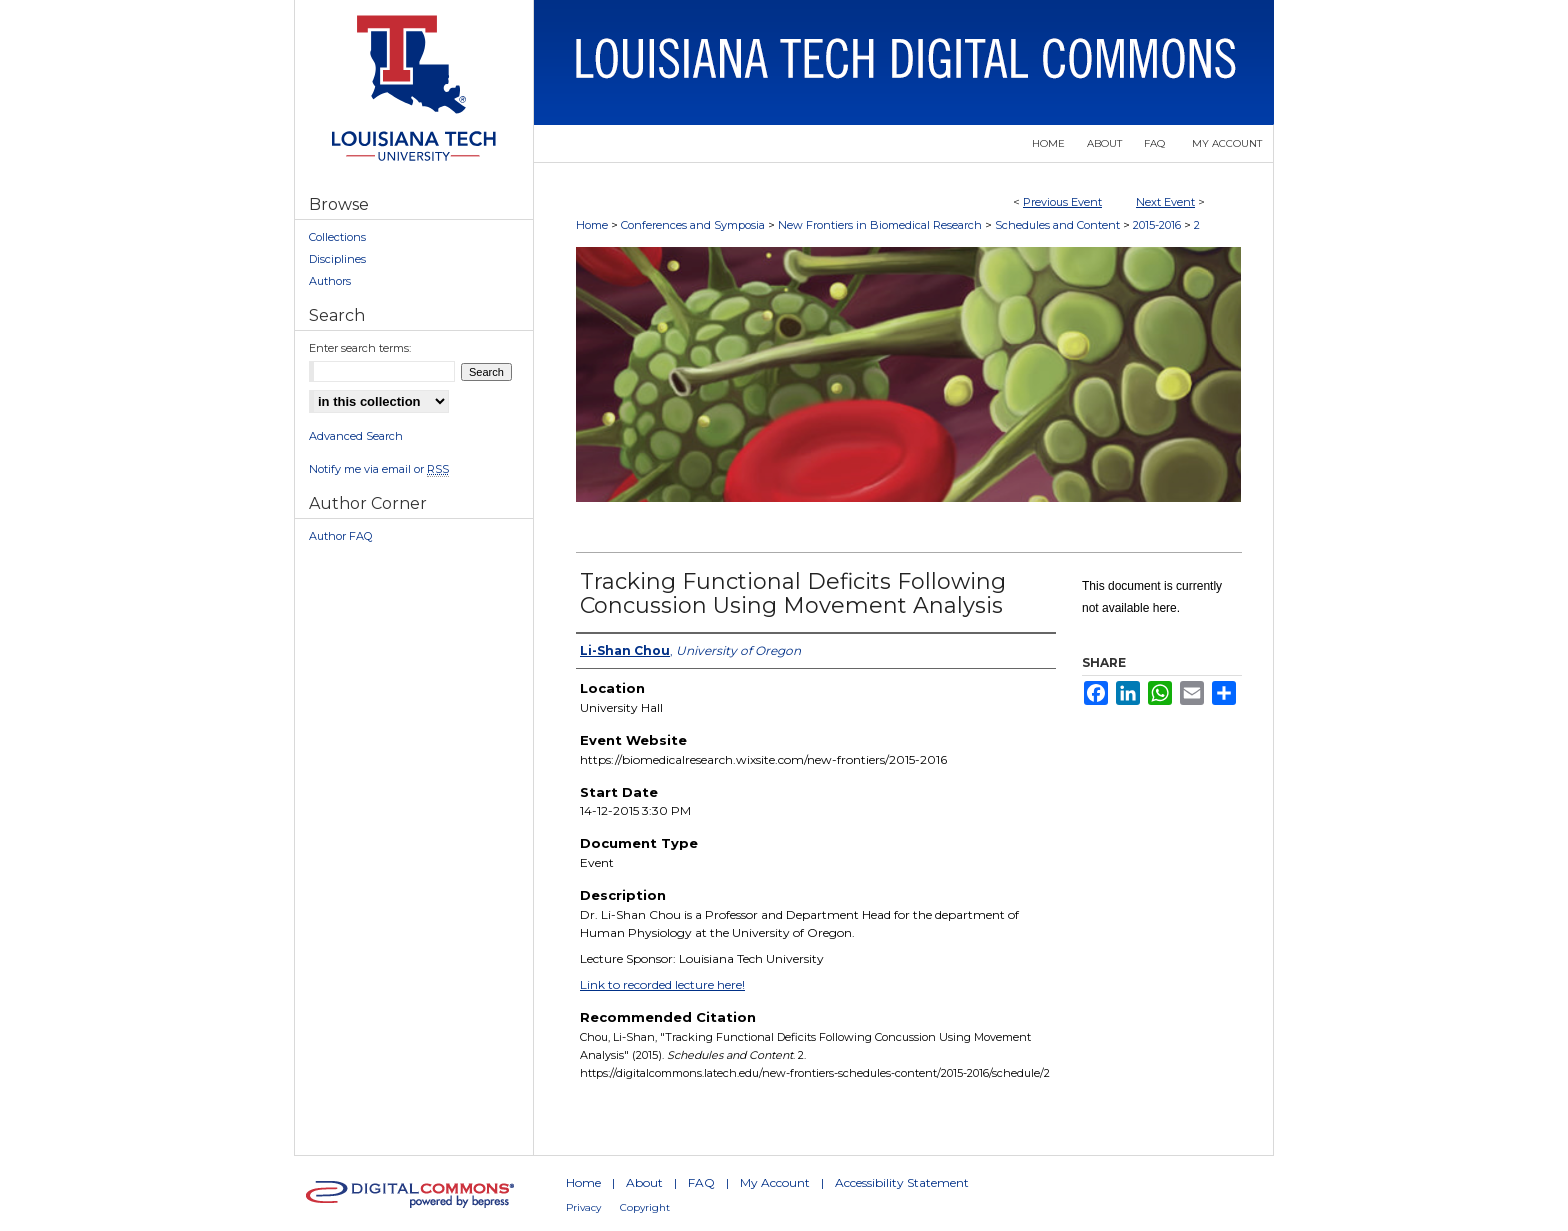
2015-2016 (1158, 225)
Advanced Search (356, 436)
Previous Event (1062, 202)
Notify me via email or (379, 469)
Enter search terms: (360, 348)
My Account (775, 1182)
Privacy (583, 1207)
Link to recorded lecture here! (662, 984)
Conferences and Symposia (694, 225)
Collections (337, 237)
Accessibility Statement (902, 1182)
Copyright (645, 1207)
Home (592, 225)
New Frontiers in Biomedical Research (881, 225)
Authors (330, 281)
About (644, 1182)
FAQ (701, 1182)
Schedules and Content (1059, 225)
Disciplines (337, 259)
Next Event (1165, 202)
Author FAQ (340, 536)
